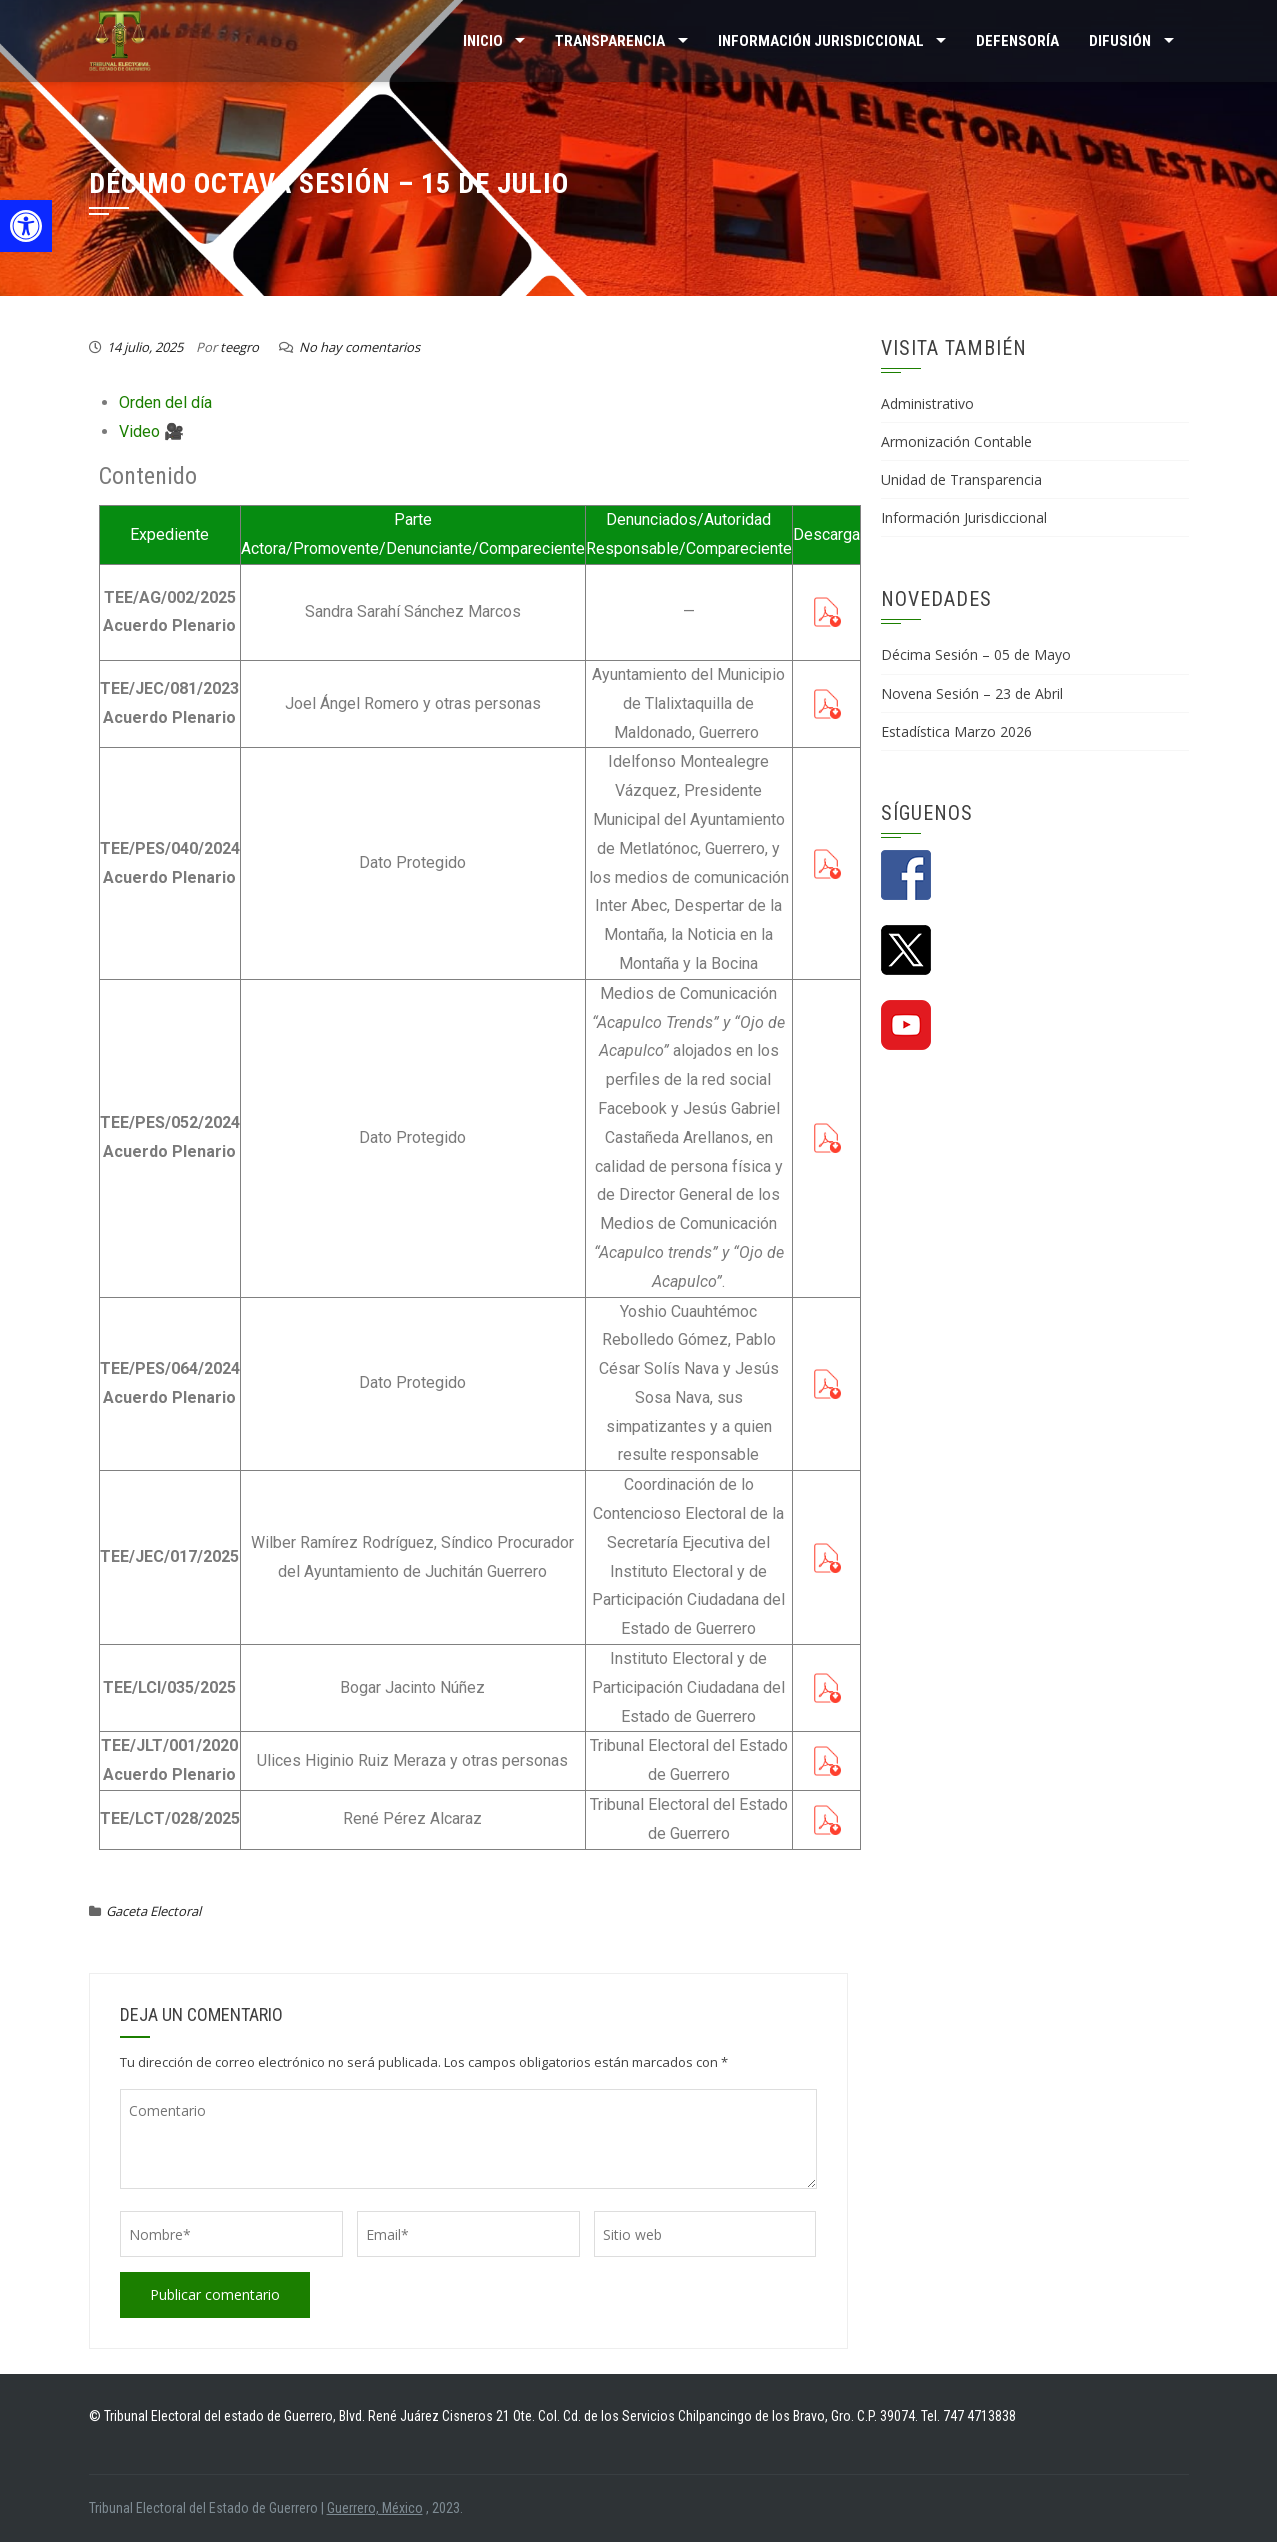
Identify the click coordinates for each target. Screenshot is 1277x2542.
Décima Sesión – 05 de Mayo (976, 654)
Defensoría (1017, 41)
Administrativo (927, 403)
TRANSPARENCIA (610, 41)
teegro (239, 347)
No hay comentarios (359, 347)
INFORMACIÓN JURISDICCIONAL (821, 41)
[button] (26, 226)
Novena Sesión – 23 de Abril (972, 693)
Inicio (483, 41)
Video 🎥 (151, 431)
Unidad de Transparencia (961, 479)
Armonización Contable (956, 441)
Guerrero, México (375, 2508)
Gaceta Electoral (153, 1911)
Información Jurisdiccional (964, 517)
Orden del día (165, 402)
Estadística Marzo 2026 (956, 731)
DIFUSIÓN (1120, 41)
